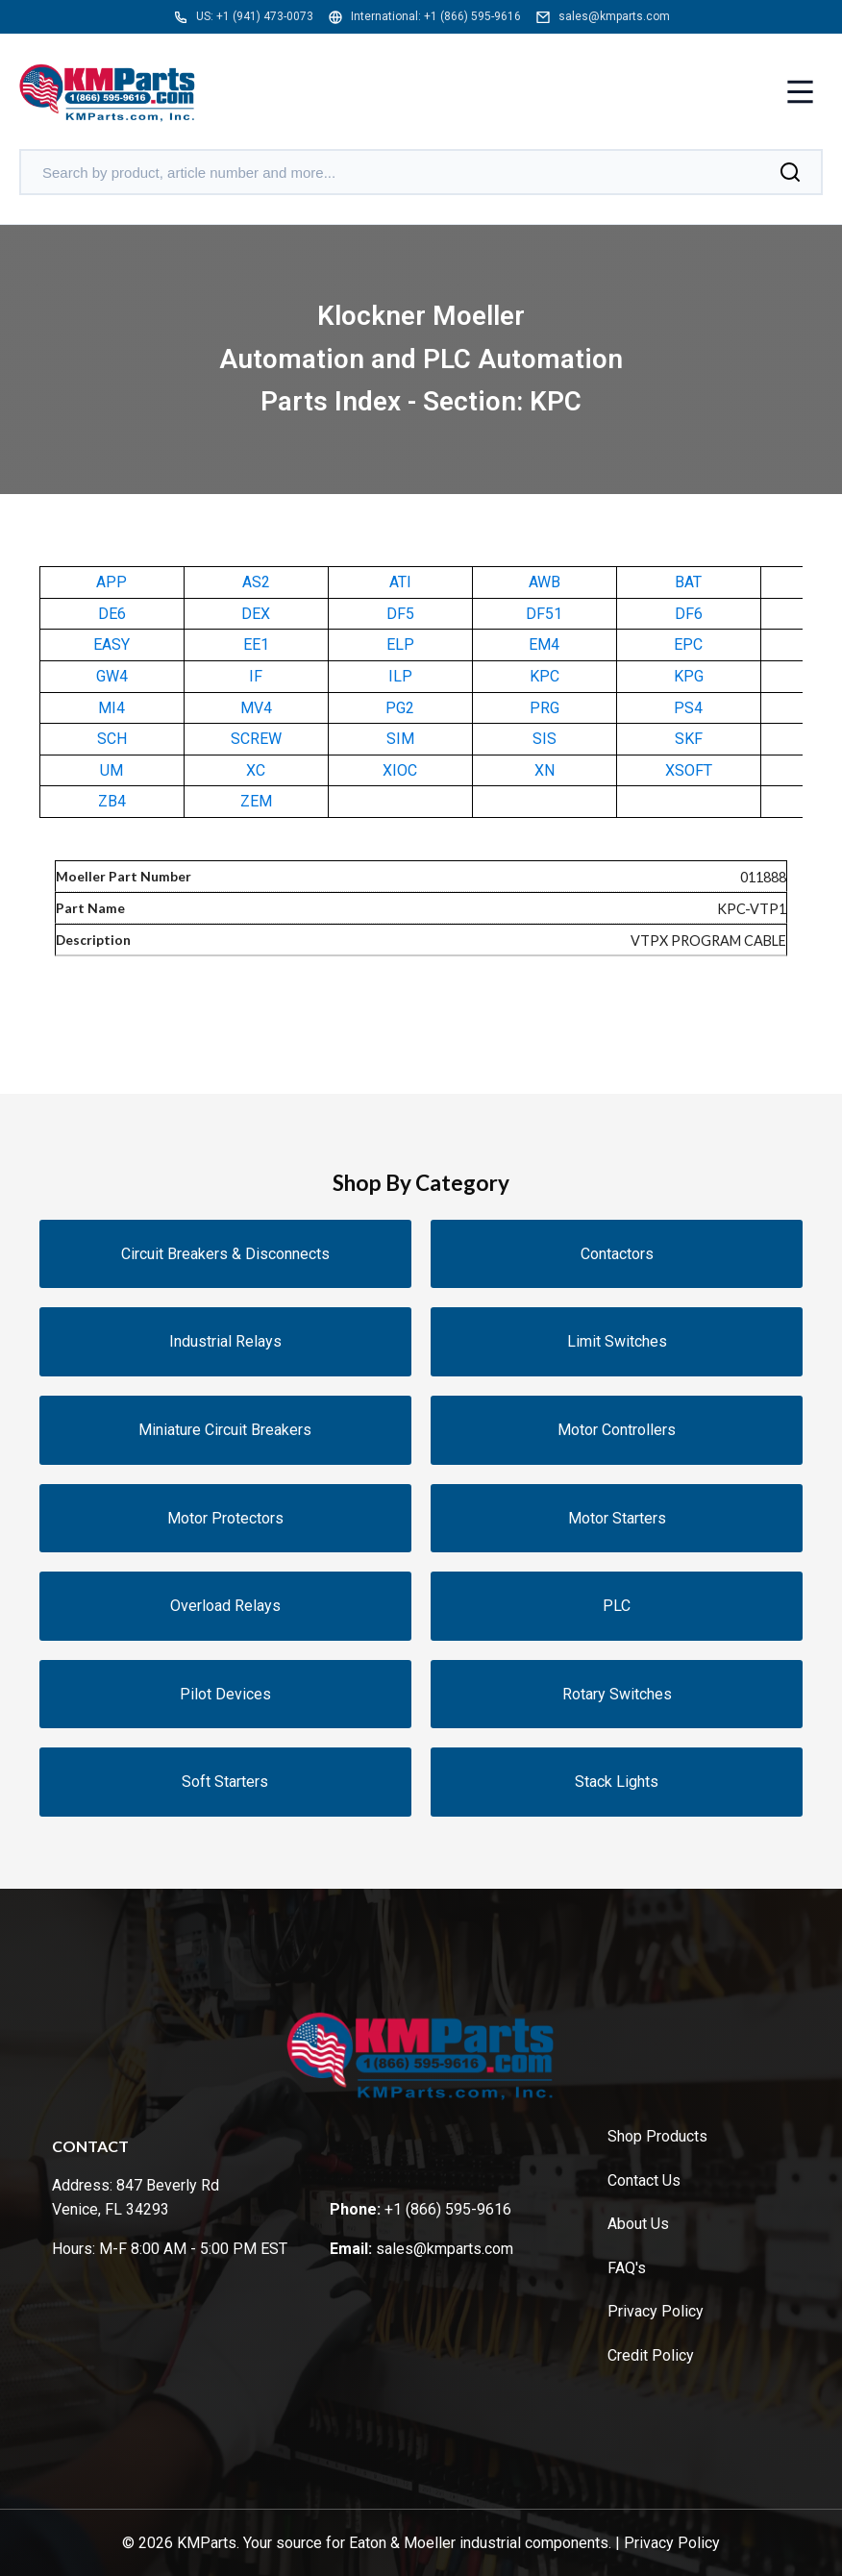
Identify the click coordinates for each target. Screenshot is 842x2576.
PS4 (688, 708)
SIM (400, 739)
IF (255, 676)
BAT (688, 582)
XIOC (400, 770)
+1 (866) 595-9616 (472, 16)
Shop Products (657, 2136)
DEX (255, 614)
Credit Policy (650, 2355)
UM (111, 770)
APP (111, 582)
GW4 (112, 676)
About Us (638, 2224)
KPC (544, 676)
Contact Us (644, 2180)
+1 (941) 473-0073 (264, 16)
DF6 (689, 614)
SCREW (256, 739)
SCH (112, 739)
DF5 (400, 614)
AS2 (256, 582)
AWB (544, 582)
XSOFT (688, 770)
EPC (688, 644)
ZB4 (112, 801)
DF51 (544, 614)
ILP (400, 676)
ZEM (256, 801)
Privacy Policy (655, 2311)
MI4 (111, 708)
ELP (400, 644)
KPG (689, 676)
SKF (689, 739)
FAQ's (626, 2268)
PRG (544, 708)
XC (255, 770)
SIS (544, 739)
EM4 (544, 644)
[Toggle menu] (800, 93)
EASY (111, 644)
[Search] (790, 172)
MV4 (256, 708)
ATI (400, 582)
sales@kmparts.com (614, 16)
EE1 (256, 644)
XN (544, 770)
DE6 (112, 614)
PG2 (399, 708)
